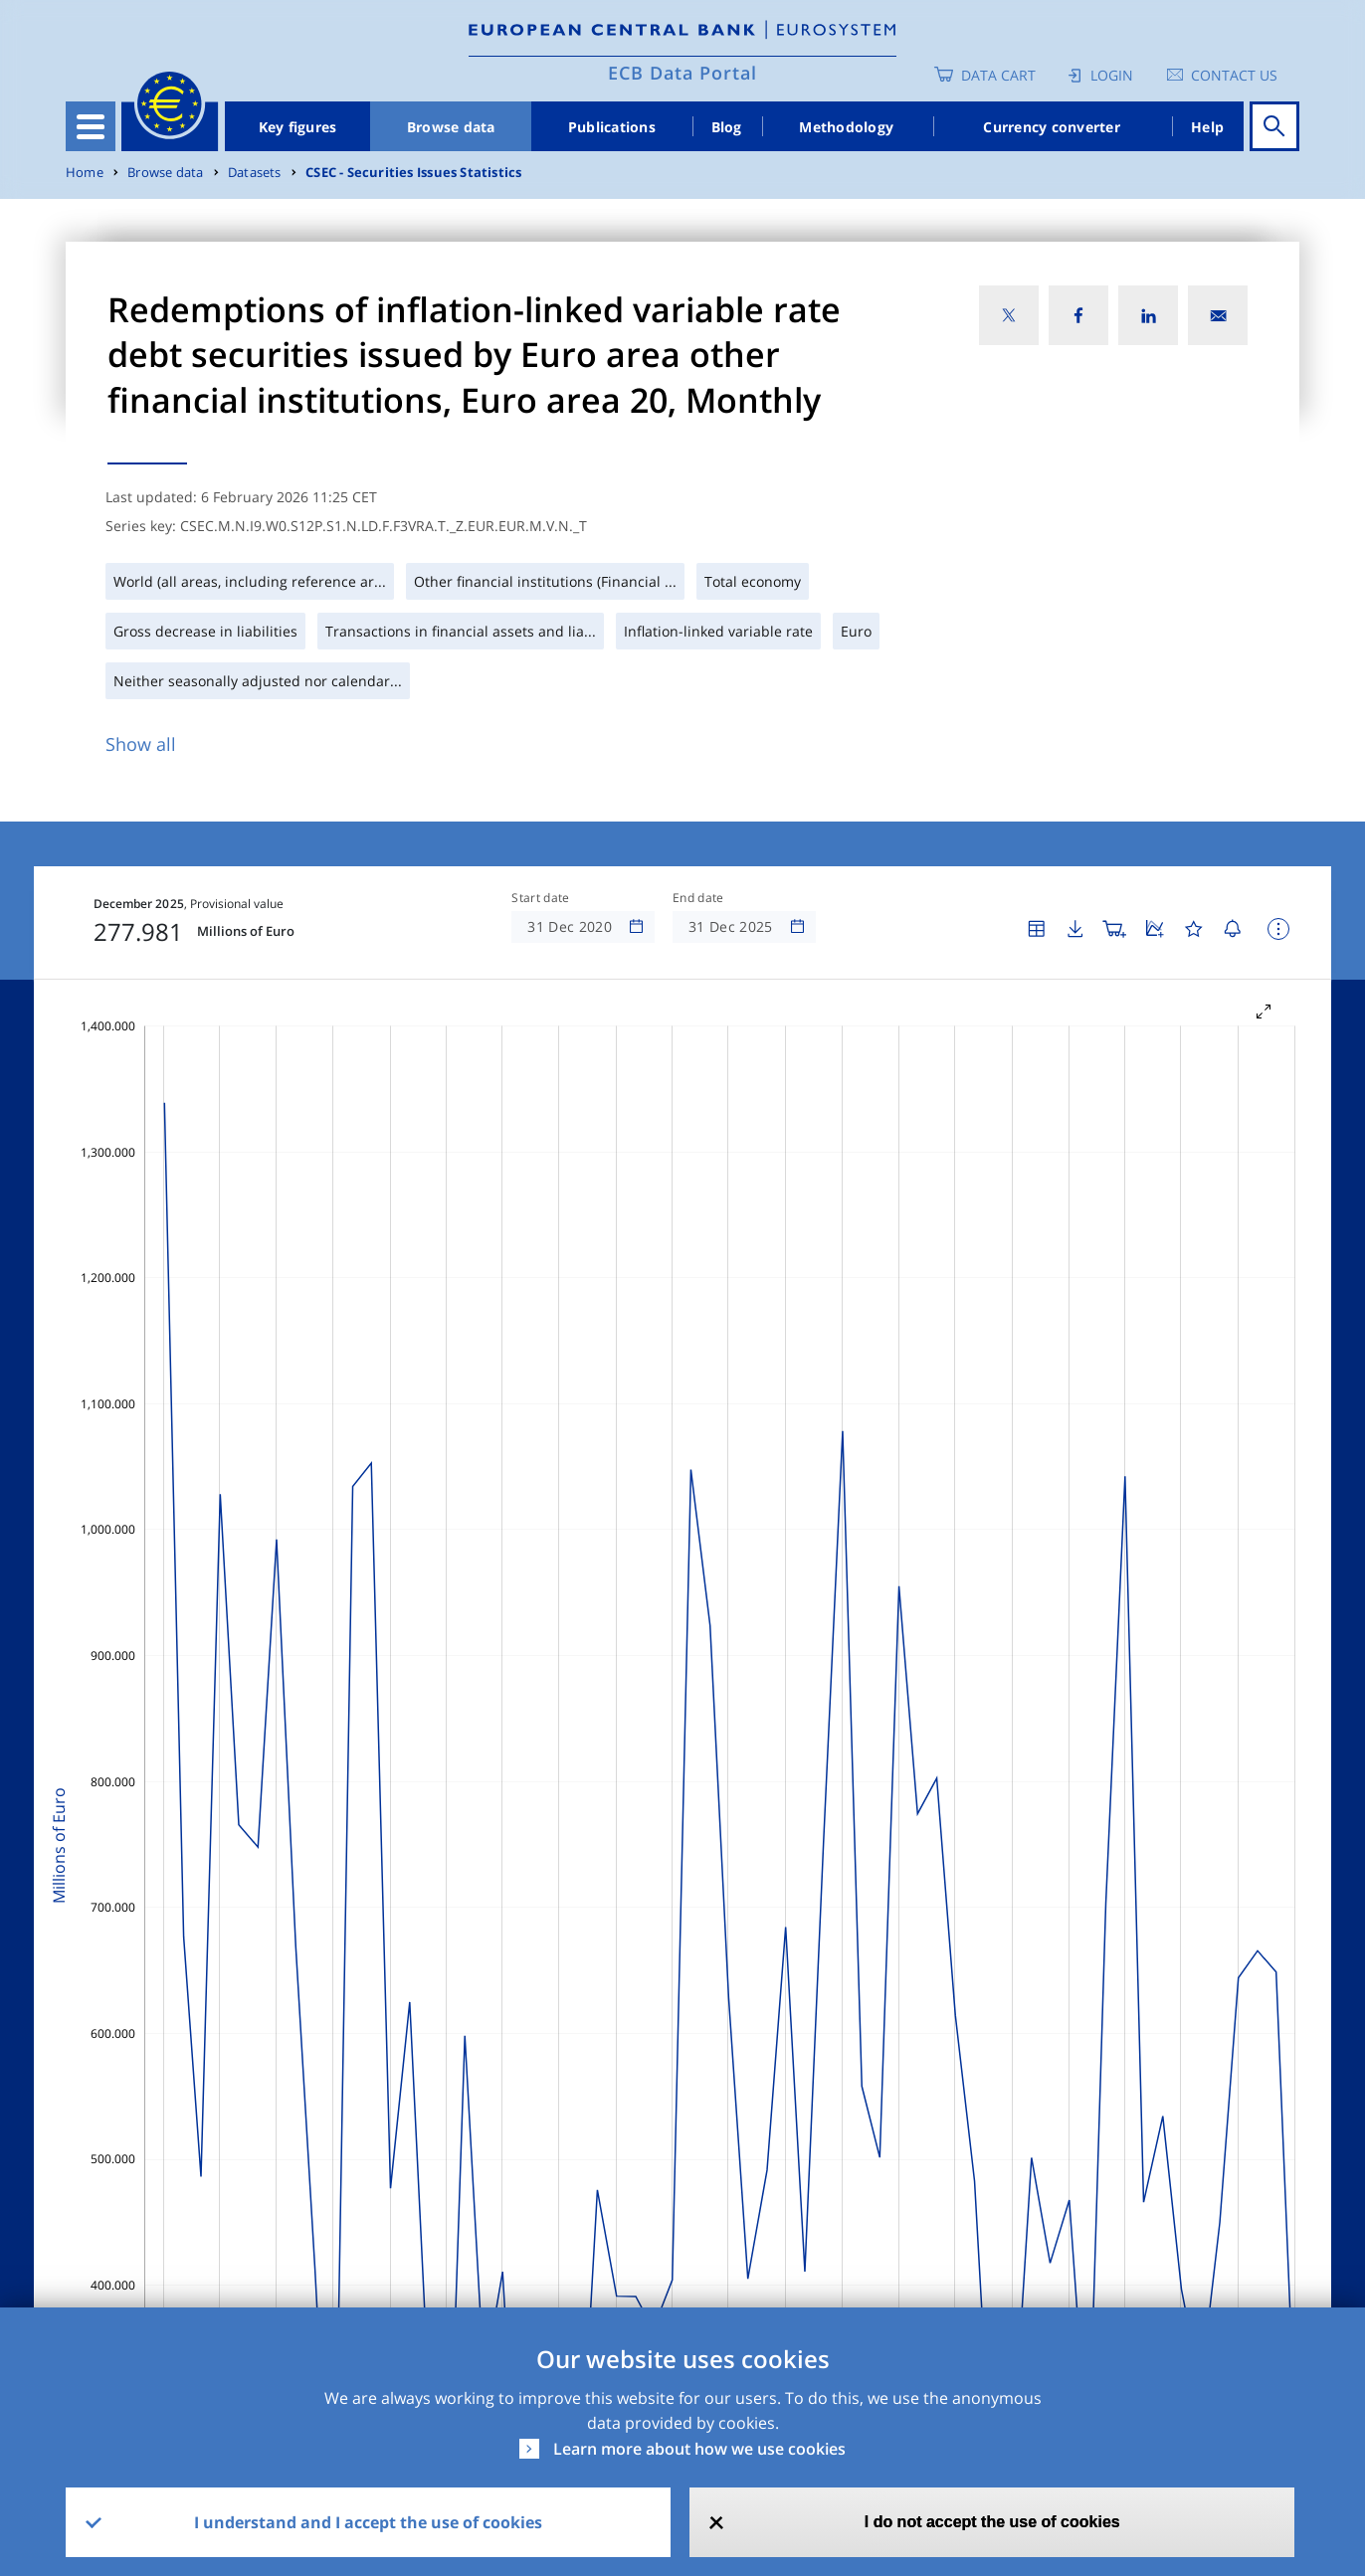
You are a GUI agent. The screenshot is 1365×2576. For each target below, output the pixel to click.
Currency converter (1051, 126)
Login (1111, 75)
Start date (540, 898)
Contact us (1234, 75)
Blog (726, 126)
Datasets (255, 172)
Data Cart (998, 75)
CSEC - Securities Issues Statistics (413, 172)
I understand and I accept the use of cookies (368, 2522)
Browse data (451, 126)
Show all (140, 744)
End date (698, 898)
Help (1207, 126)
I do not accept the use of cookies (992, 2521)
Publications (612, 126)
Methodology (846, 126)
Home (84, 172)
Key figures (298, 126)
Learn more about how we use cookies (699, 2449)
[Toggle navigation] (90, 126)
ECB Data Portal (682, 73)
